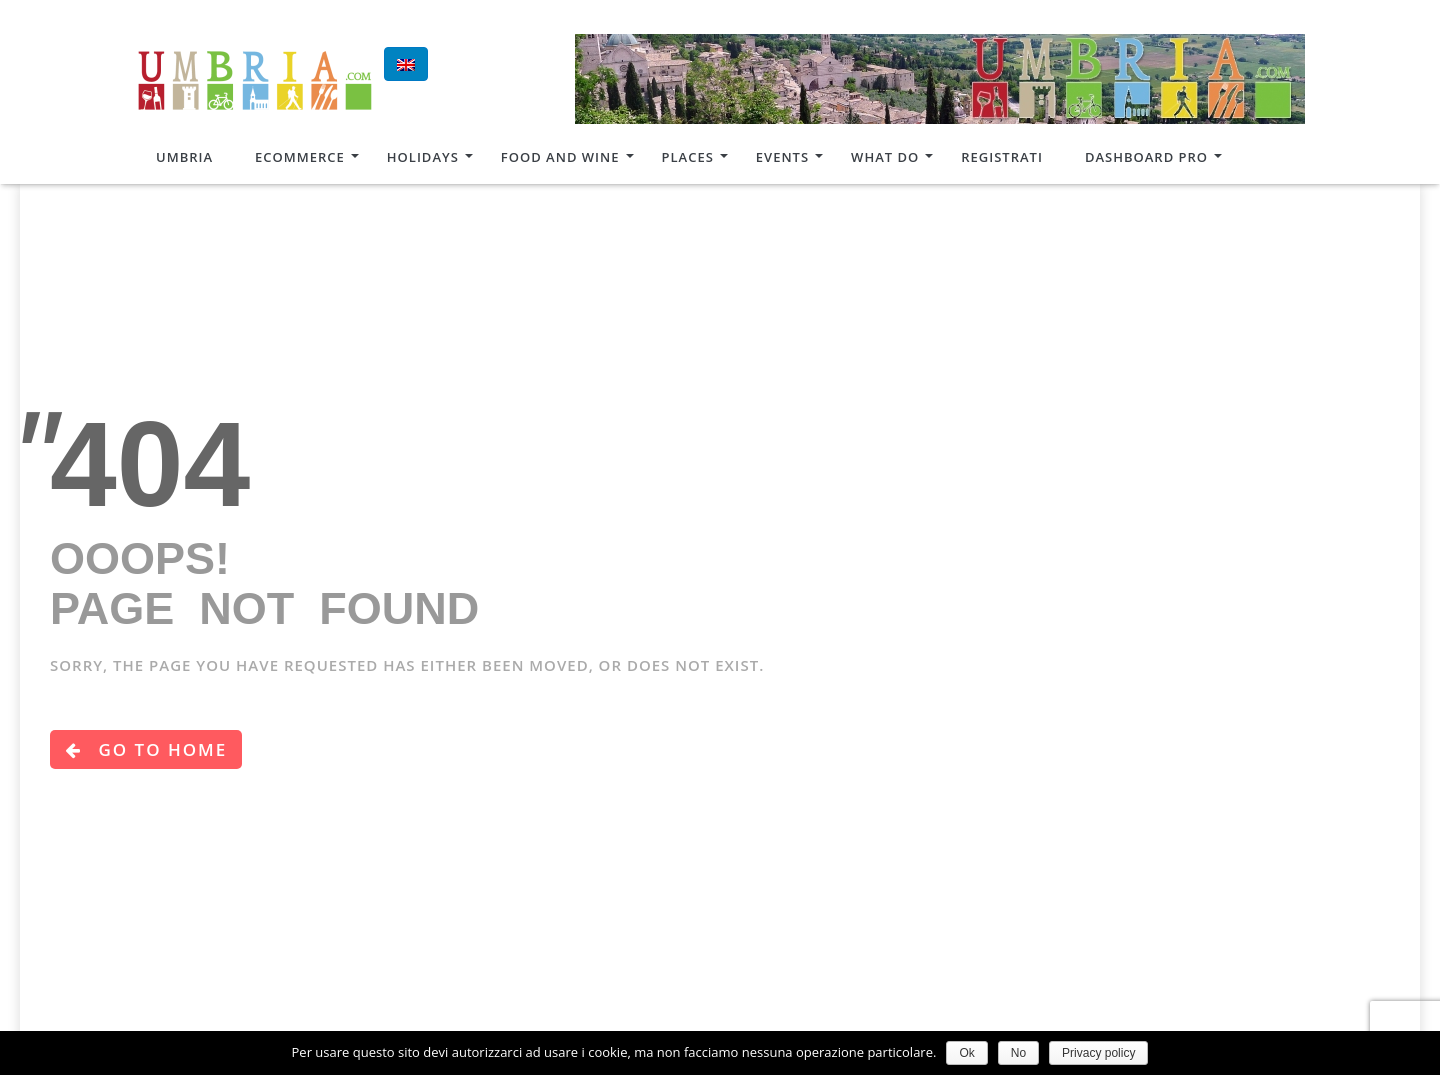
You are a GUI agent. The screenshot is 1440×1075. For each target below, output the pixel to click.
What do (885, 157)
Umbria (184, 157)
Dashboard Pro (1146, 157)
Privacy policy (1098, 1053)
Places (688, 157)
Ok (966, 1053)
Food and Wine (560, 157)
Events (782, 157)
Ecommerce (300, 157)
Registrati (1002, 157)
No (1018, 1053)
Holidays (423, 157)
